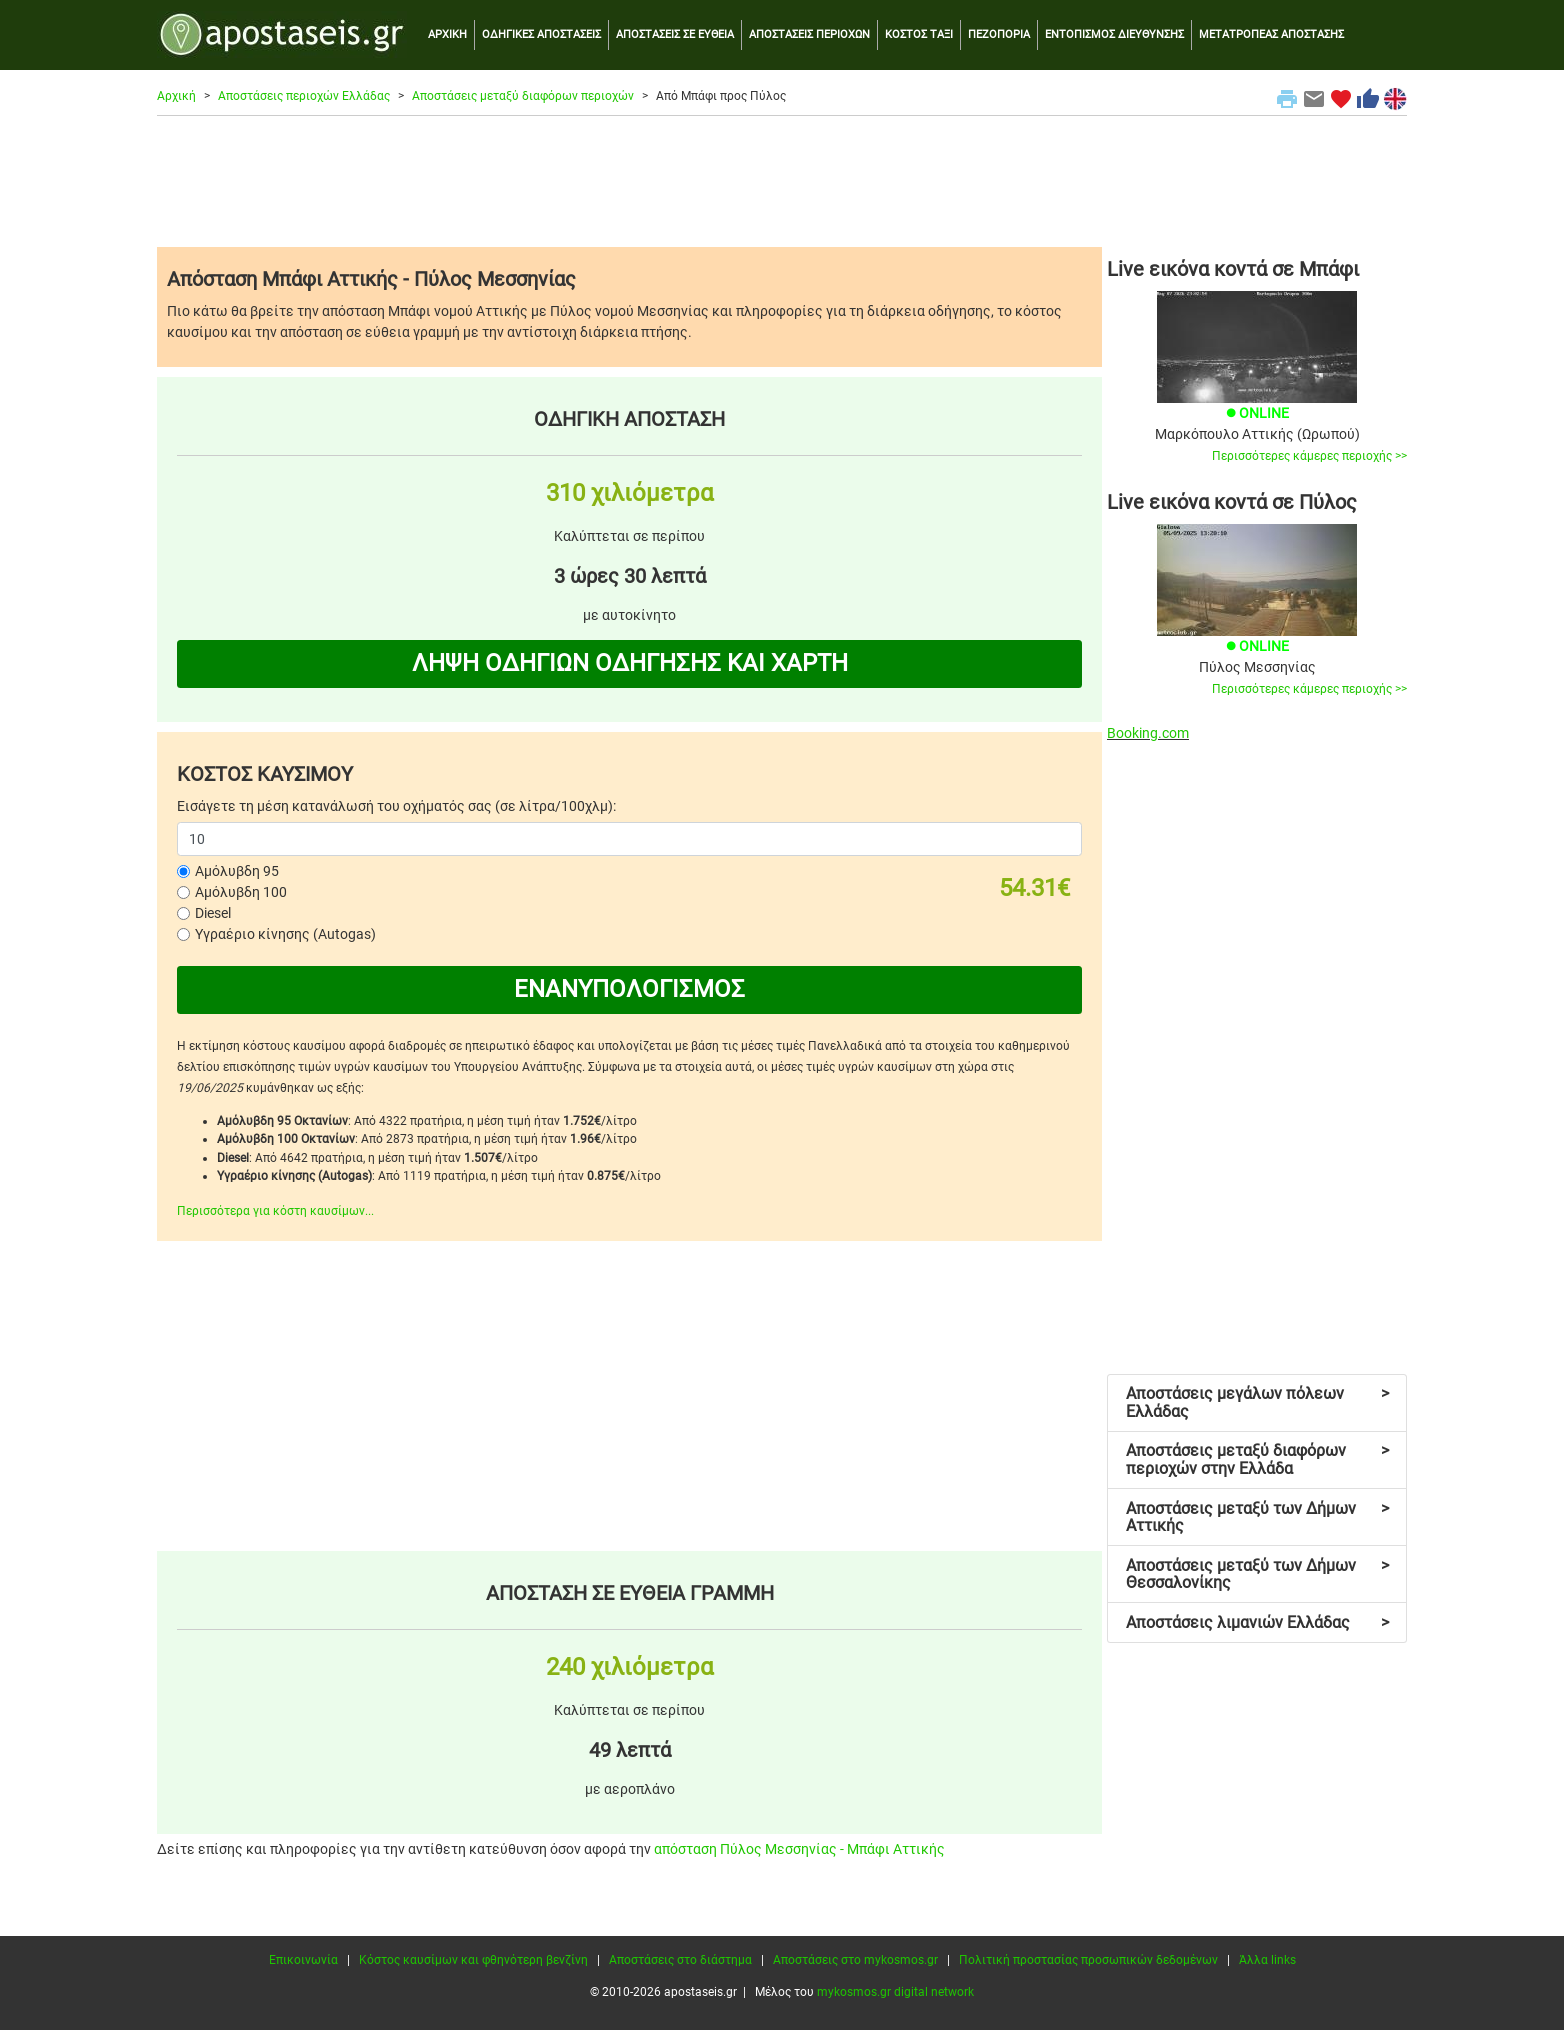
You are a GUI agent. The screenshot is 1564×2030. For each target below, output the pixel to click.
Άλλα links (1267, 1960)
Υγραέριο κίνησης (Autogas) (285, 934)
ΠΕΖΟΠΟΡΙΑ (999, 34)
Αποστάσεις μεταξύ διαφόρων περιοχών (523, 96)
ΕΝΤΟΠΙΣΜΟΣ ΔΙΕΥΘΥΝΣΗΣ (1114, 34)
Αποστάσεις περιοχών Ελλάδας (304, 96)
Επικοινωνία (303, 1960)
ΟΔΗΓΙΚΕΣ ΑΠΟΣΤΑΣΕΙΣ (541, 34)
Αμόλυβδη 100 (241, 892)
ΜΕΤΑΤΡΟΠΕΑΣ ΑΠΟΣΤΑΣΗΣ (1271, 34)
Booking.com (1148, 733)
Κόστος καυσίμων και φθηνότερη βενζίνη (473, 1960)
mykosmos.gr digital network (895, 1992)
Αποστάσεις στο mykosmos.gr (855, 1960)
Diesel (213, 913)
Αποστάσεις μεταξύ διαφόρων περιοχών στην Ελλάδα (1257, 1459)
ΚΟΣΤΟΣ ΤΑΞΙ (919, 34)
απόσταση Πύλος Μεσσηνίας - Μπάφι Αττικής (799, 1849)
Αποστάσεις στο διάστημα (680, 1960)
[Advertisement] (782, 181)
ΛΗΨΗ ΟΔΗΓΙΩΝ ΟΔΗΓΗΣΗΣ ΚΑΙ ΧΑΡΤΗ (630, 663)
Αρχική (176, 96)
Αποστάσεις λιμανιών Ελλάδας (1257, 1622)
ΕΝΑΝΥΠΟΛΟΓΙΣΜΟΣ (629, 989)
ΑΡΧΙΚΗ (447, 34)
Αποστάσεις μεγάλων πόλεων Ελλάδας (1257, 1402)
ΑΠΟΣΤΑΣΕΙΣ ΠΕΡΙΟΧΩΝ (809, 34)
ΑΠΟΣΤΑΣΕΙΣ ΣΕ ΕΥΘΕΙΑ (675, 34)
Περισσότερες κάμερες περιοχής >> (1309, 456)
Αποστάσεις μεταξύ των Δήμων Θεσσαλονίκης (1257, 1574)
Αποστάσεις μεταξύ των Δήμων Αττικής (1257, 1517)
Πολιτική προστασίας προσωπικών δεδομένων (1088, 1960)
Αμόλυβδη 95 (237, 871)
